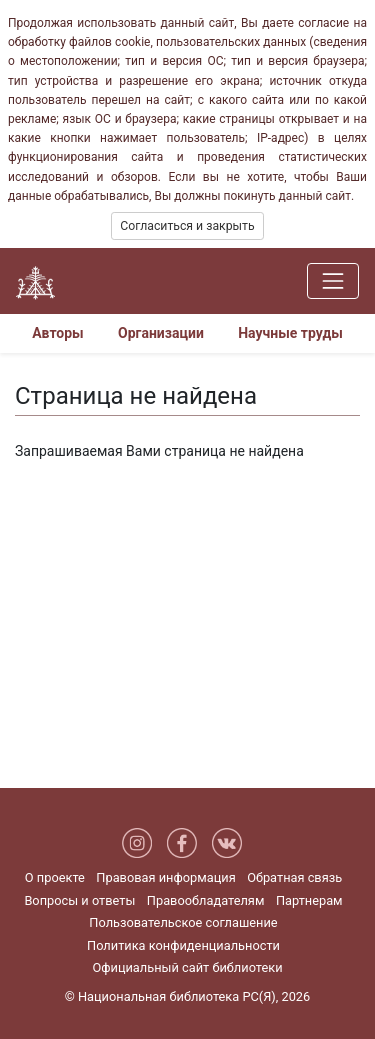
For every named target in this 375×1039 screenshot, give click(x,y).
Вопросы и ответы (79, 900)
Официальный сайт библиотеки (187, 967)
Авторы (58, 333)
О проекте (55, 877)
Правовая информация (165, 877)
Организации (161, 333)
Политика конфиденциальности (183, 945)
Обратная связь (294, 877)
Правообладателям (206, 900)
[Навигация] (333, 281)
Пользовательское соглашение (183, 922)
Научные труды (290, 333)
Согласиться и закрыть (187, 226)
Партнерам (309, 900)
